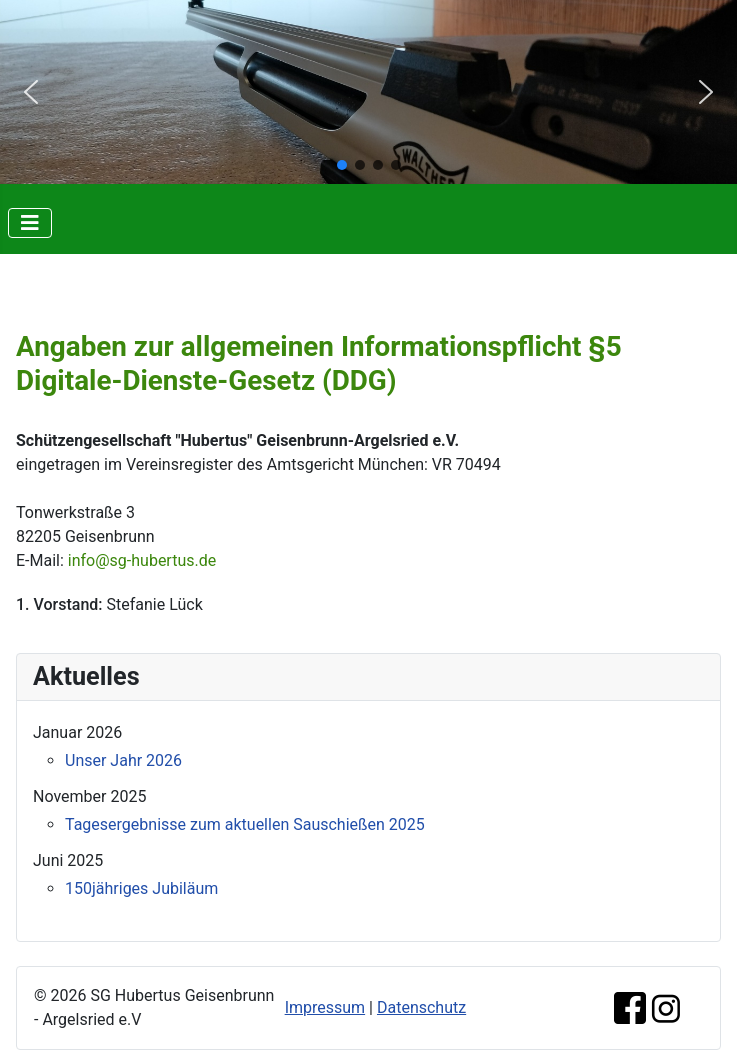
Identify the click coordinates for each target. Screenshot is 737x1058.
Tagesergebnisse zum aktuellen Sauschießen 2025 (245, 824)
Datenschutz (421, 1007)
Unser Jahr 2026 (123, 760)
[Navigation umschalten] (30, 223)
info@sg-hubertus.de (142, 560)
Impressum (325, 1007)
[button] (31, 92)
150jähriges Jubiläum (141, 888)
